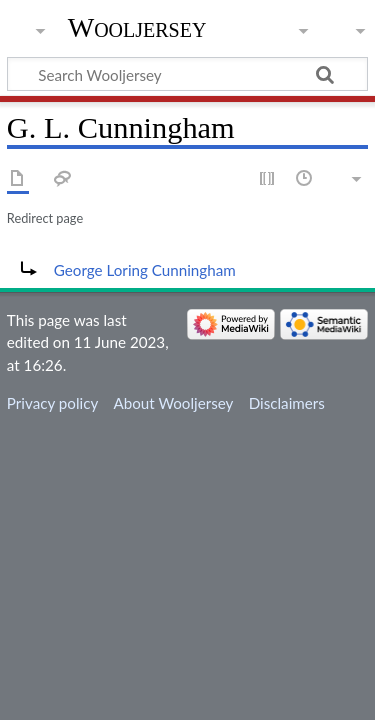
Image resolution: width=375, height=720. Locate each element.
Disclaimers (287, 403)
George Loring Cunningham (145, 270)
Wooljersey (137, 27)
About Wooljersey (173, 403)
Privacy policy (52, 403)
